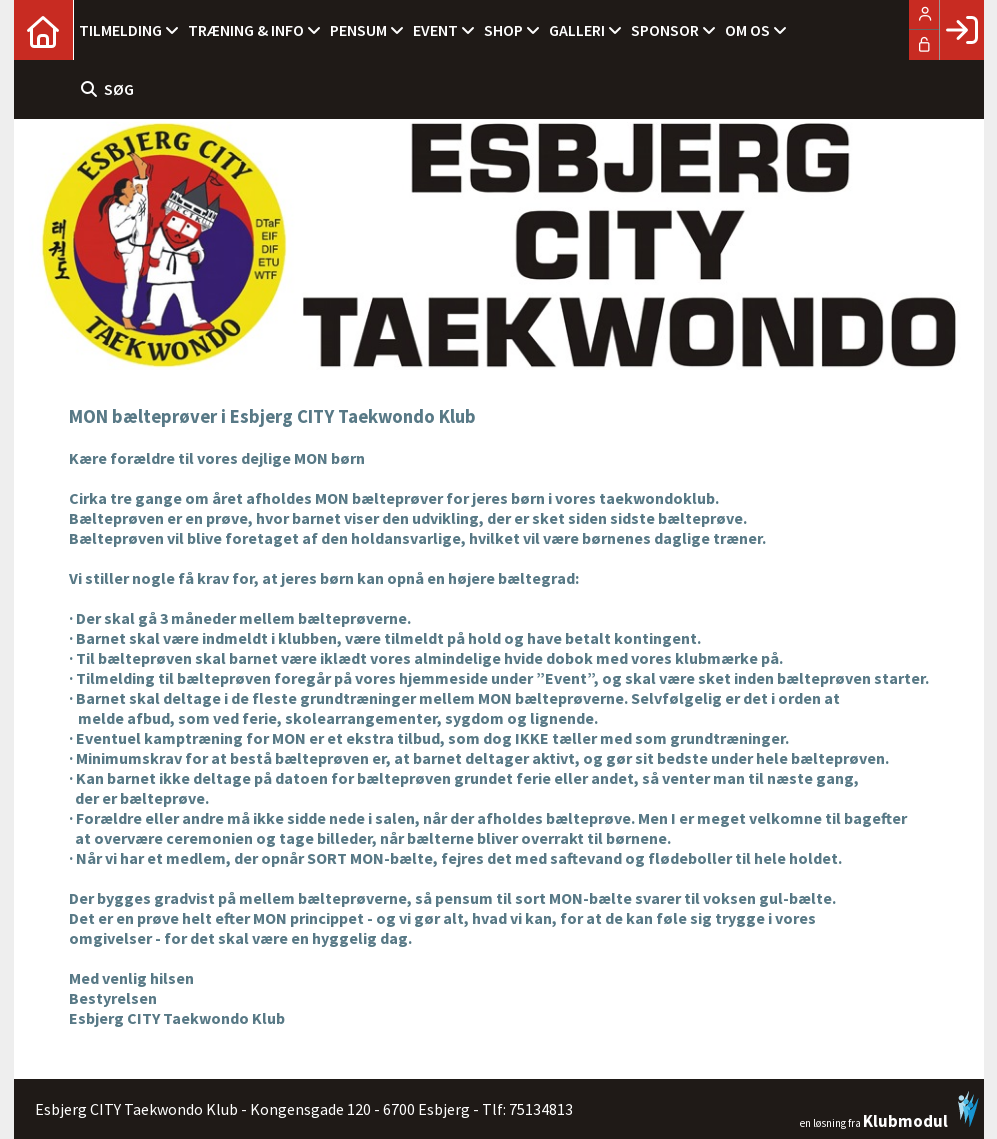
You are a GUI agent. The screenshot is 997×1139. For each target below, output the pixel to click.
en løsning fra (889, 1110)
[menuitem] (44, 30)
